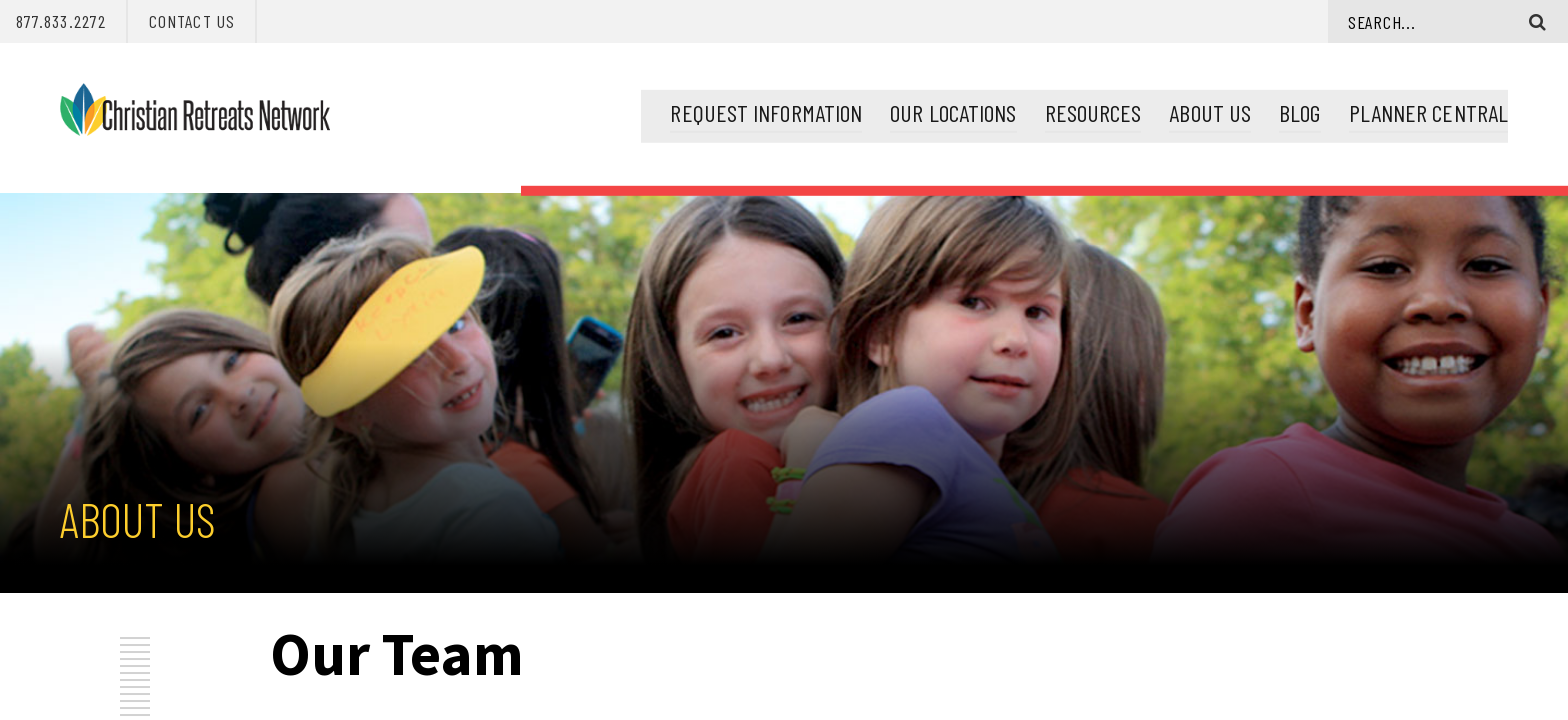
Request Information (766, 110)
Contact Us (192, 21)
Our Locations (953, 110)
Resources (1093, 110)
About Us (1210, 110)
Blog (1299, 110)
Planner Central (1428, 110)
